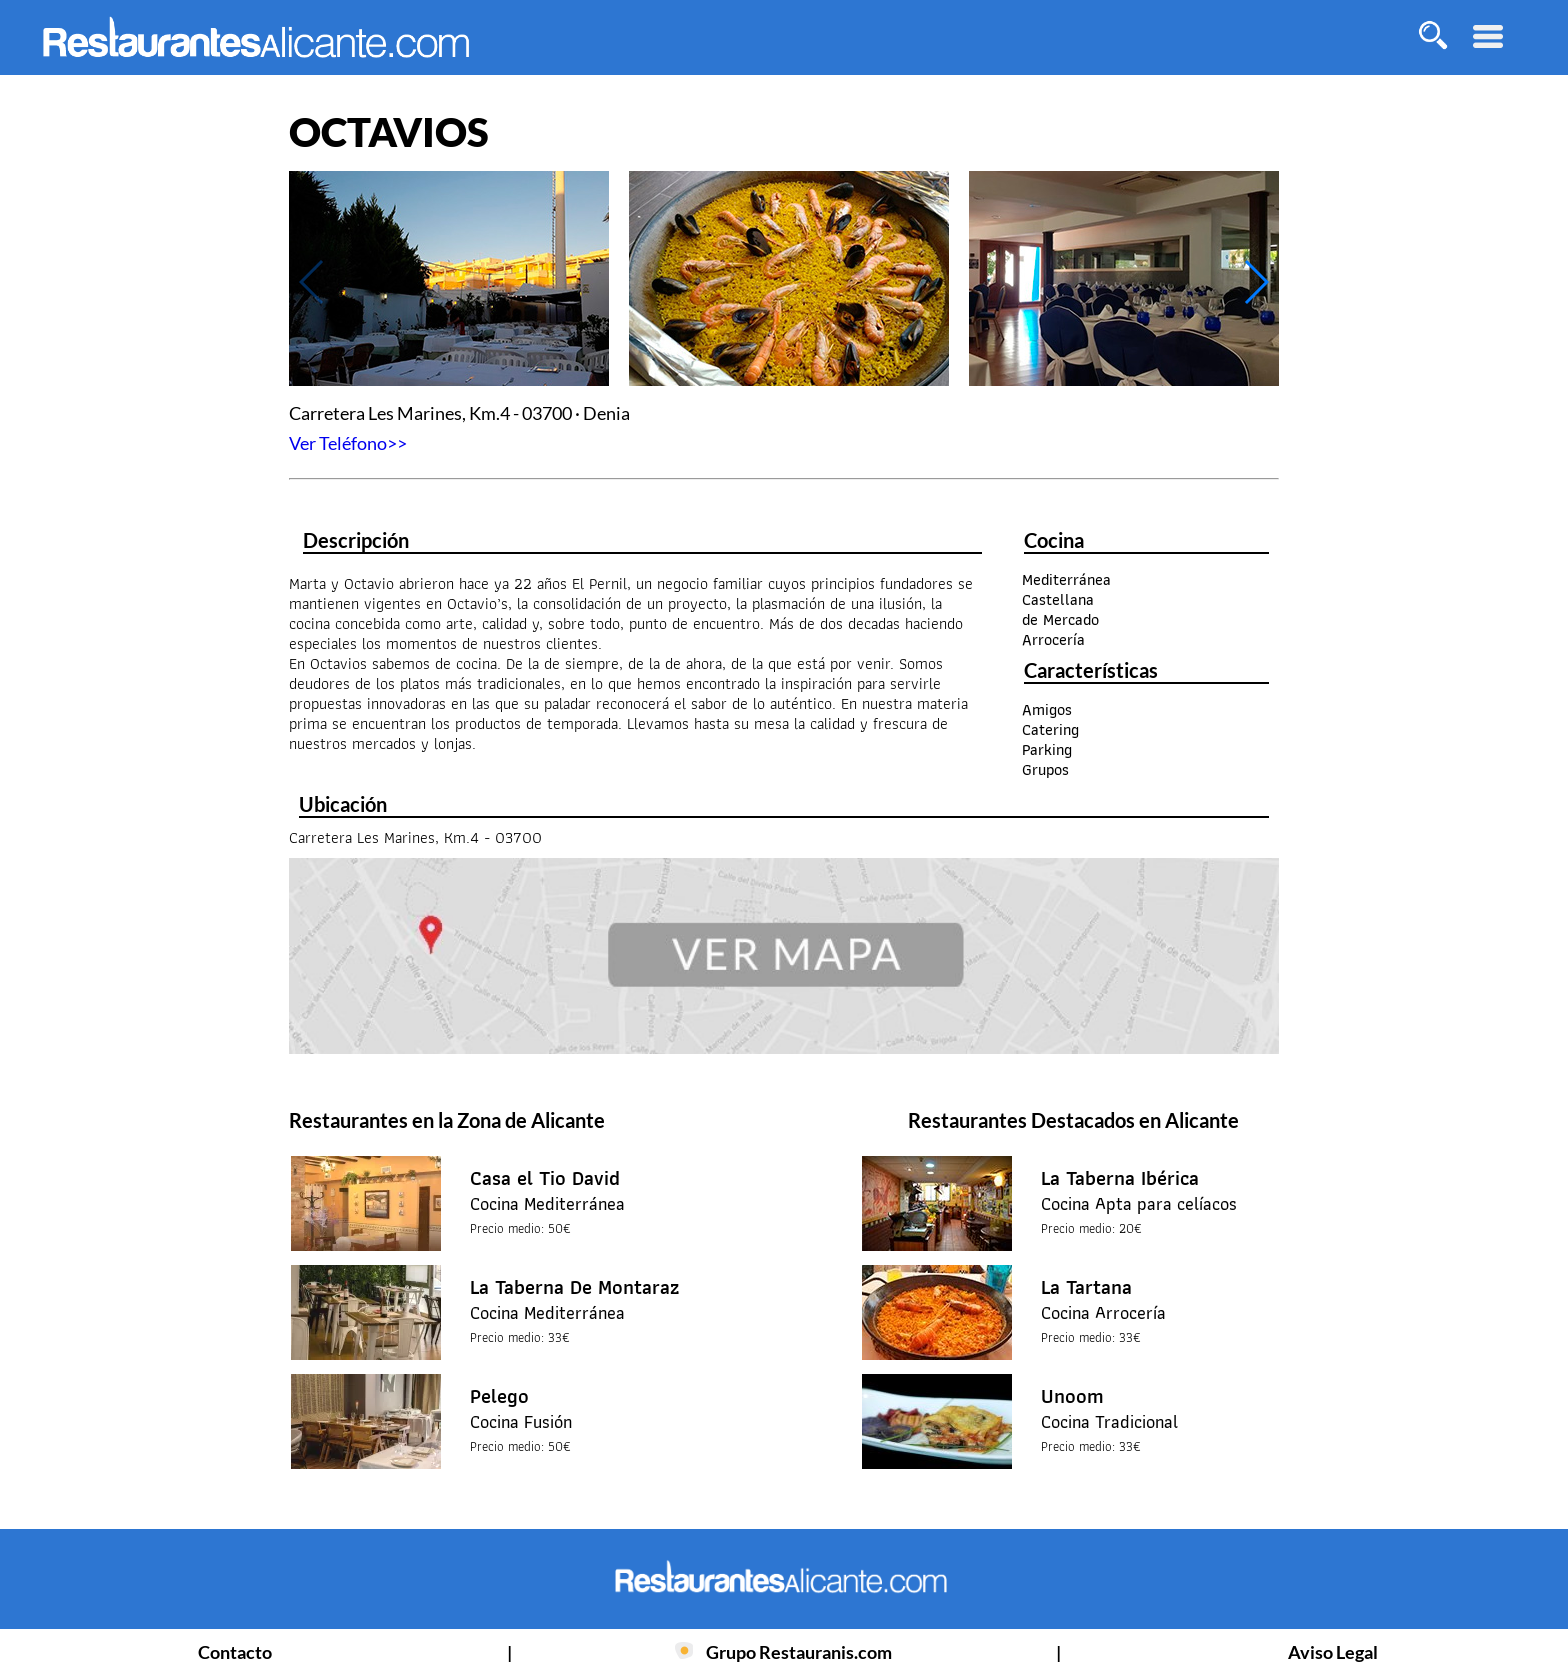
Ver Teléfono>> (348, 443)
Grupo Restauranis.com (799, 1652)
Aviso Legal (1333, 1652)
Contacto (235, 1652)
